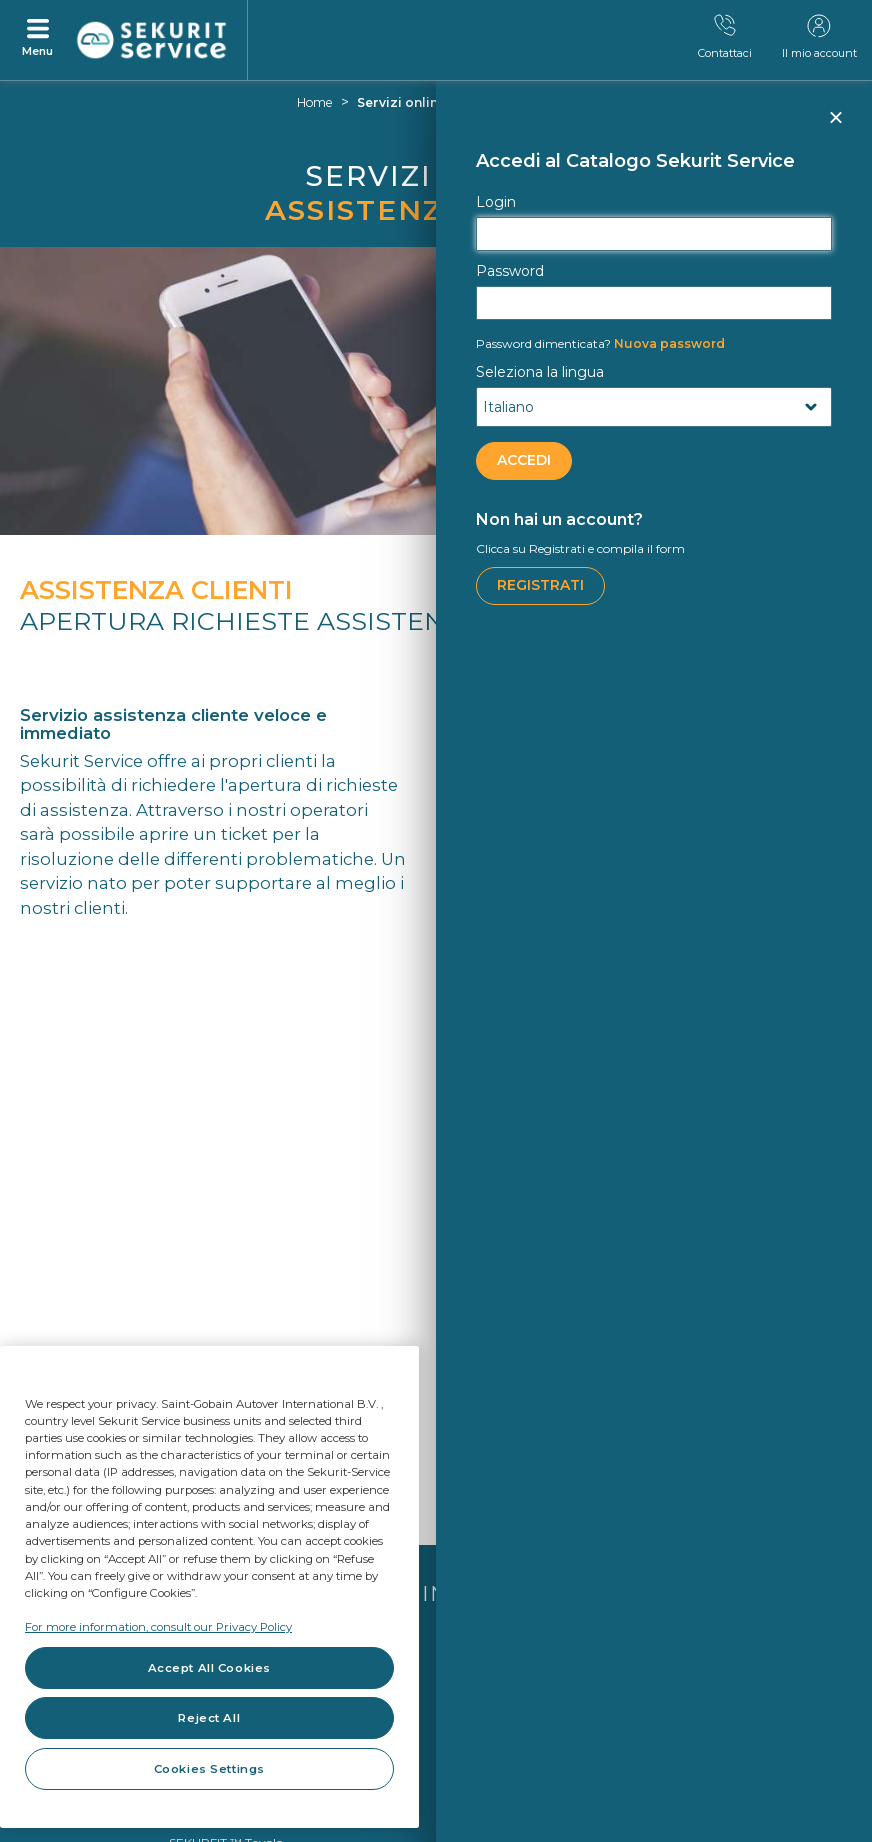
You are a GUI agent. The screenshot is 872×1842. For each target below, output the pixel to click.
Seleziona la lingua (540, 372)
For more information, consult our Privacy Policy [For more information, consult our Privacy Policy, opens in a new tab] (158, 1627)
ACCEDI (524, 460)
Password (510, 271)
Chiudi (835, 126)
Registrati (540, 585)
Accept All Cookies (209, 1668)
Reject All (209, 1718)
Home (315, 102)
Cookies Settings (209, 1769)
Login (496, 202)
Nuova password (600, 343)
